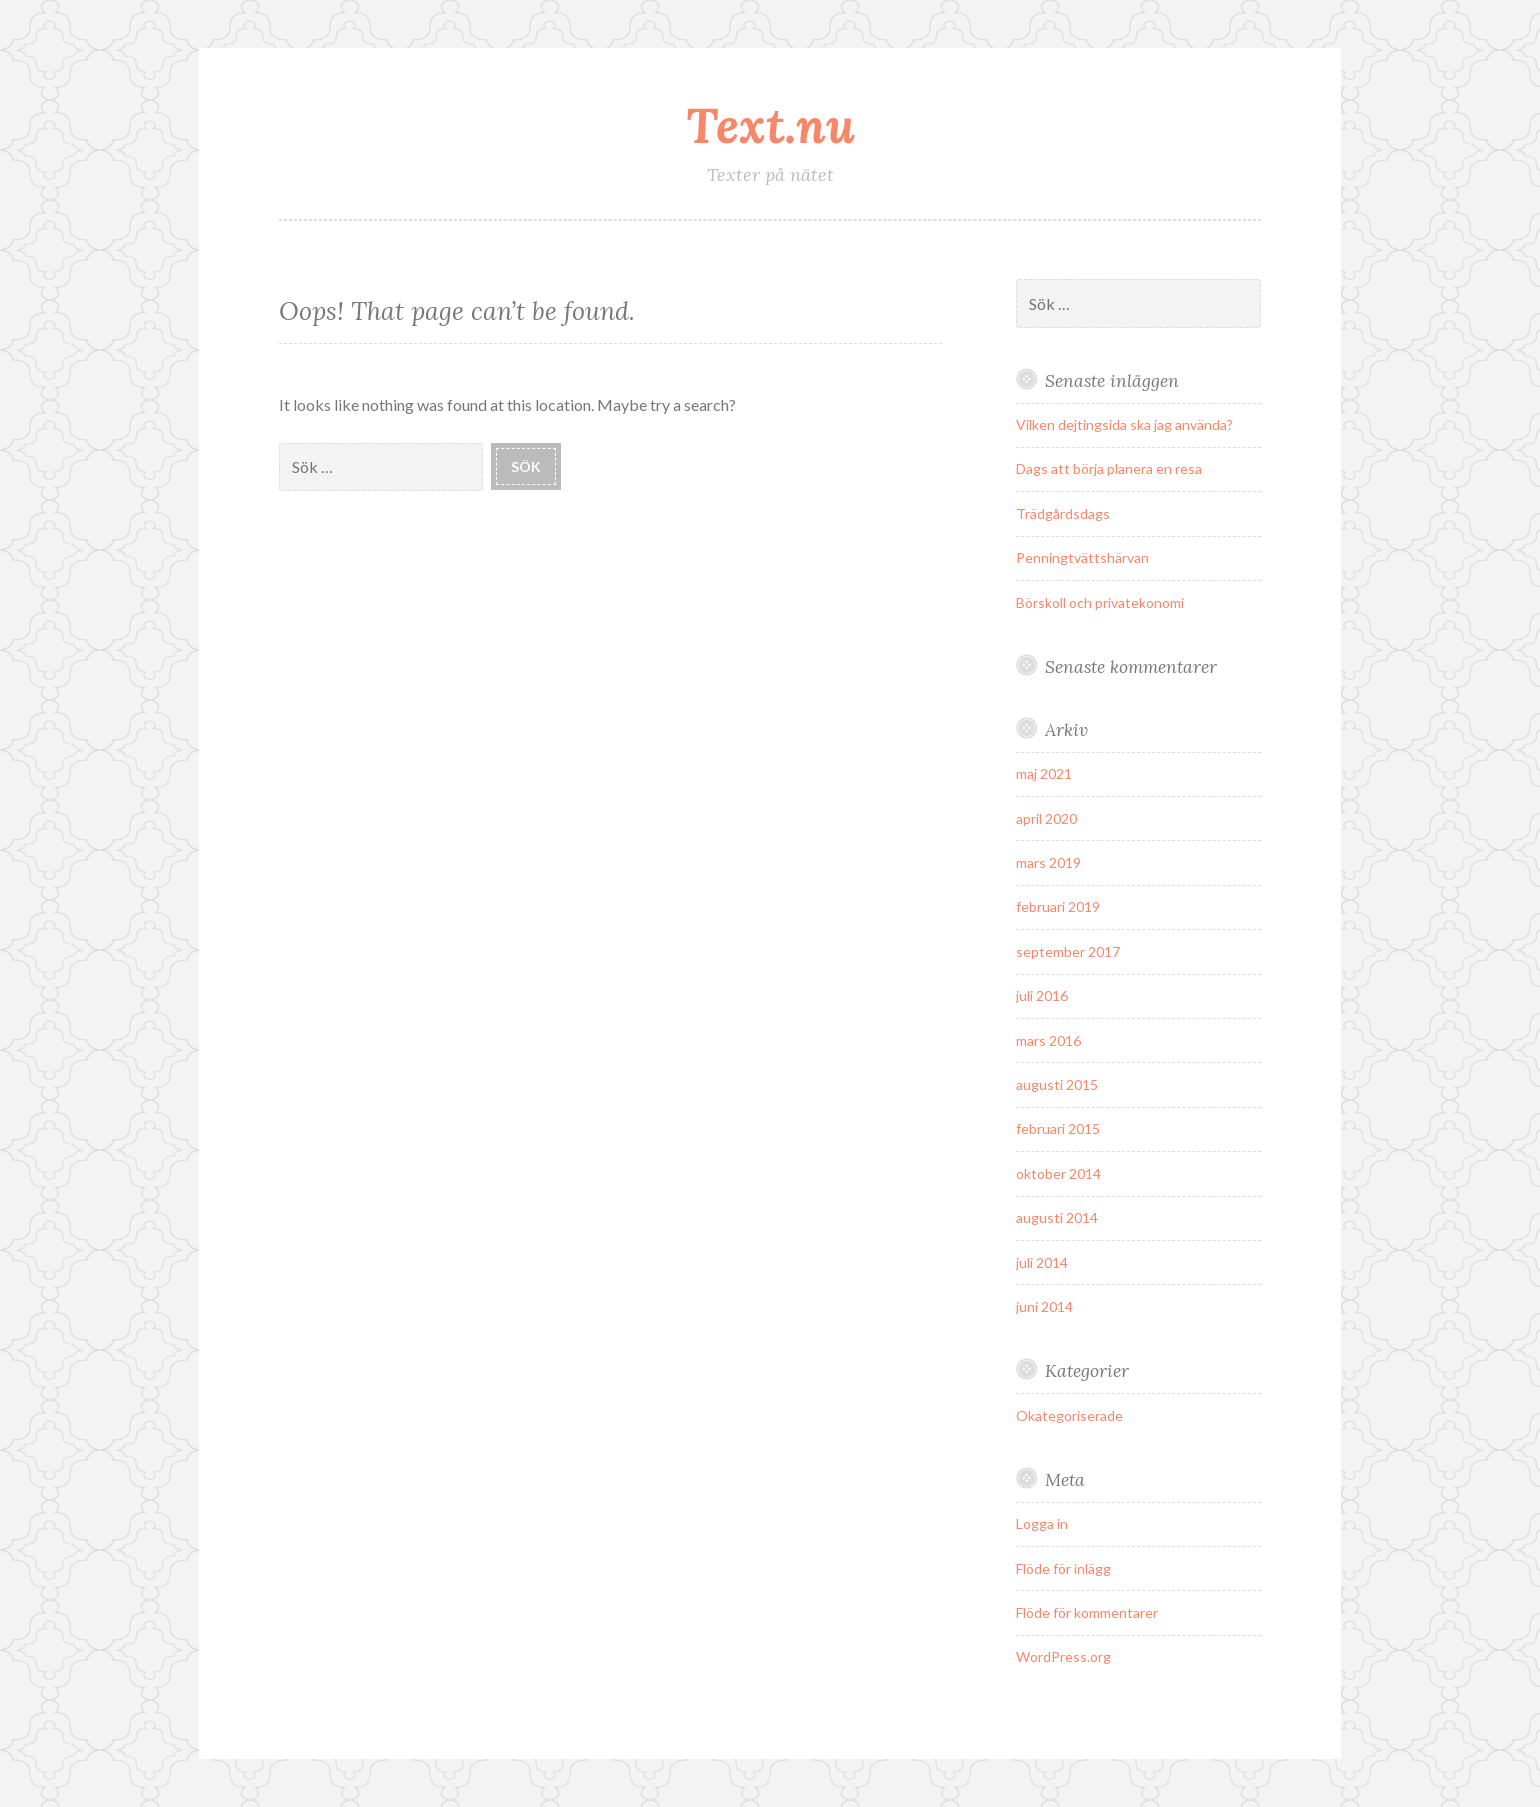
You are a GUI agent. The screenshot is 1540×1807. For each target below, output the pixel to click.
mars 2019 (1048, 862)
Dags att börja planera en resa (1109, 468)
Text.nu (770, 125)
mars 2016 (1048, 1040)
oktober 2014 (1058, 1173)
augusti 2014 (1057, 1217)
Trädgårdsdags (1063, 513)
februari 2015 (1058, 1128)
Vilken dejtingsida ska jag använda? (1124, 424)
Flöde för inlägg (1063, 1568)
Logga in (1042, 1523)
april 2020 (1046, 818)
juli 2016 (1042, 995)
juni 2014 (1044, 1306)
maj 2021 (1044, 773)
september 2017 (1068, 951)
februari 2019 (1058, 906)
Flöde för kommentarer (1087, 1612)
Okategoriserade (1069, 1415)
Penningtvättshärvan (1082, 557)
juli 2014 (1042, 1262)
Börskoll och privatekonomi (1100, 602)
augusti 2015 (1057, 1084)
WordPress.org (1063, 1656)
